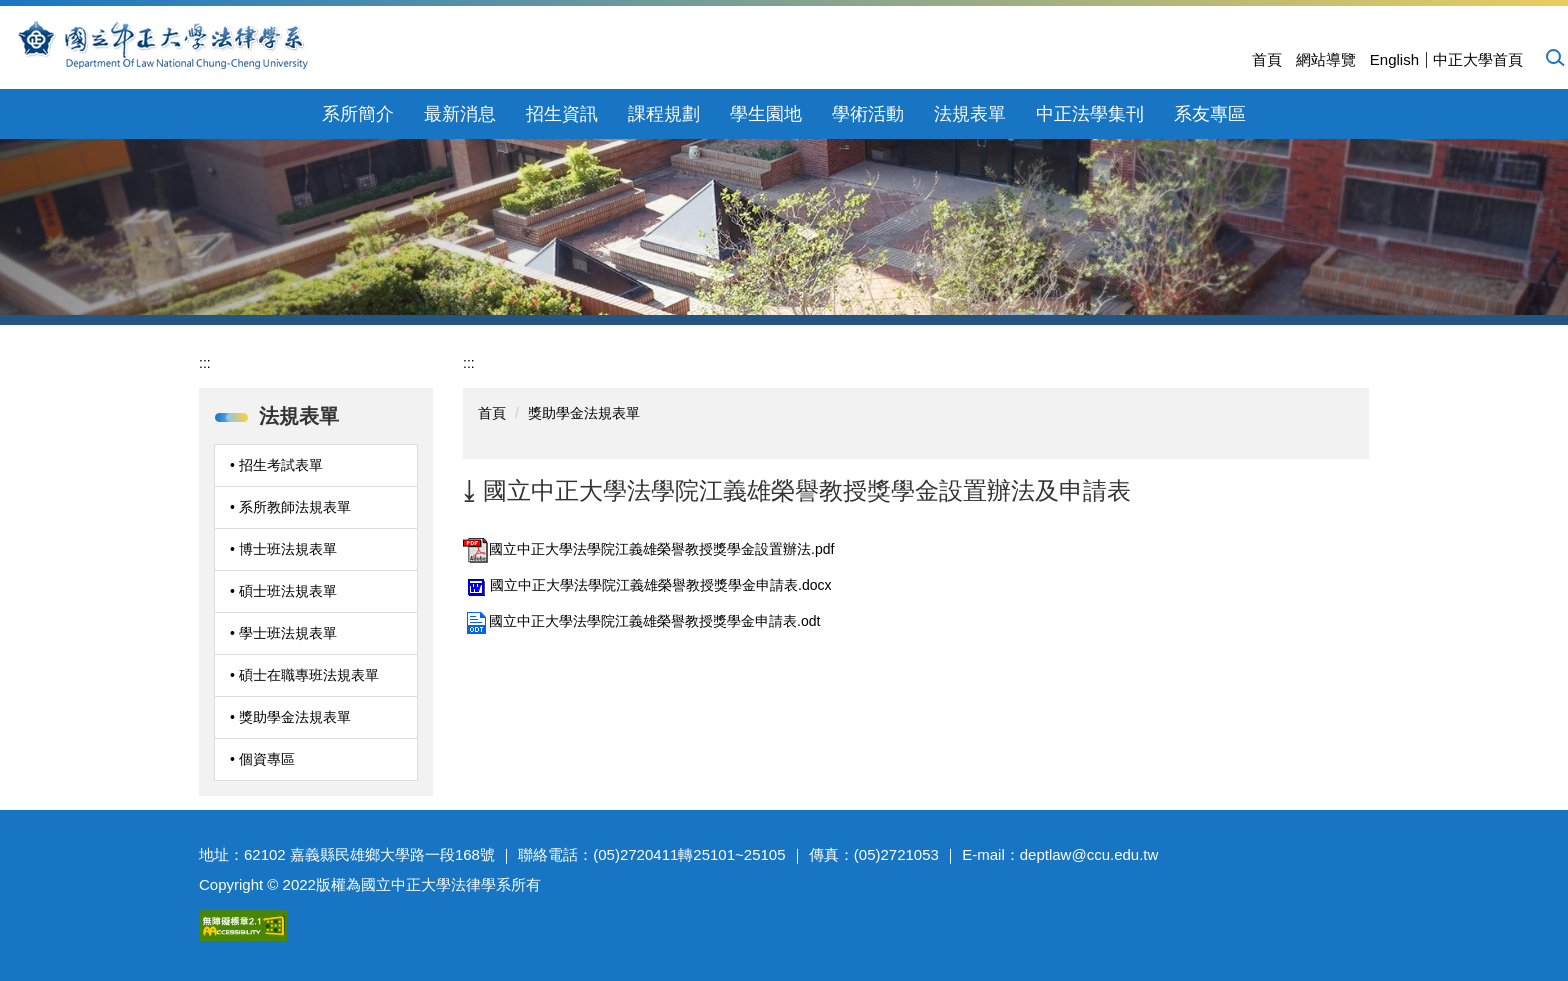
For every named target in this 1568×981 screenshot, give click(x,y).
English (1394, 59)
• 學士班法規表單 (283, 633)
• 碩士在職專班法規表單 (304, 675)
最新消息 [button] (460, 114)
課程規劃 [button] (664, 114)
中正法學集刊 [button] (1090, 114)
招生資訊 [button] (562, 114)
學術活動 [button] (868, 114)
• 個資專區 (262, 759)
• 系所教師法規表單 (290, 507)
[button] (1554, 57)
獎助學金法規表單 (584, 413)
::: (205, 363)
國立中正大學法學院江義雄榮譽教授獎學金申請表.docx (647, 585)
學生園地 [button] (766, 114)
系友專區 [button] (1210, 114)
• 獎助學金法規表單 (290, 717)
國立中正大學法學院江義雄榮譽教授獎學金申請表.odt (641, 621)
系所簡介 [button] (358, 114)
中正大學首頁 (1478, 59)
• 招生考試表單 (276, 465)
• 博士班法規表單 (283, 549)
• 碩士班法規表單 (283, 591)
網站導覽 (1326, 59)
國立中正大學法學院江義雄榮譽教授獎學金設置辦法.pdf (648, 549)
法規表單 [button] (970, 114)
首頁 (1267, 59)
